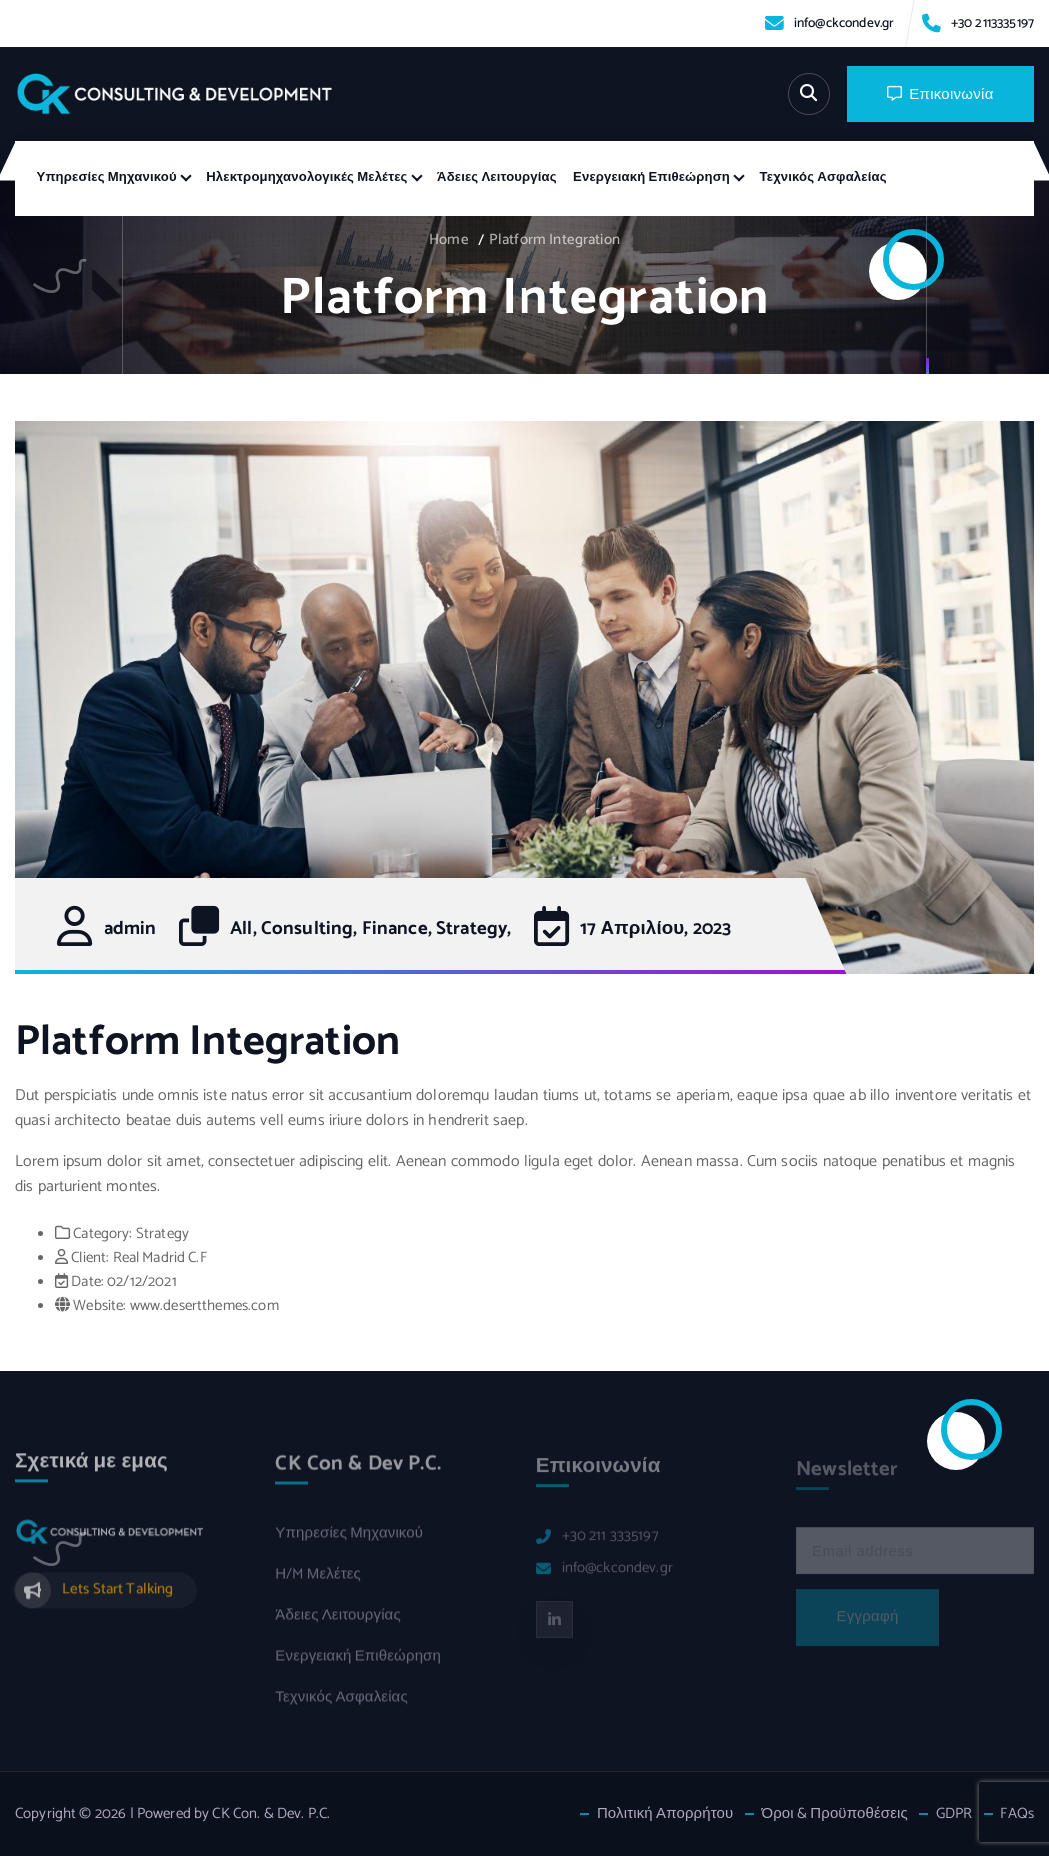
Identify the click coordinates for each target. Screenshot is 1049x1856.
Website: (99, 1306)
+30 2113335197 (992, 23)
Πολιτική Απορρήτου (665, 1814)
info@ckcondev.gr (844, 23)
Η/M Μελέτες (318, 1583)
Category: (102, 1234)
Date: (87, 1282)
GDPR (954, 1814)
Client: (90, 1258)
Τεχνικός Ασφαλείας (823, 177)
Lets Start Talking (118, 1597)
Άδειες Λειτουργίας (497, 177)
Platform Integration (554, 240)
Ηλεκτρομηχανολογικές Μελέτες (306, 177)
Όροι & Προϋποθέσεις (834, 1814)
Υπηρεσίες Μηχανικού (107, 177)
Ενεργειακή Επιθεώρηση (651, 177)
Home (449, 240)
